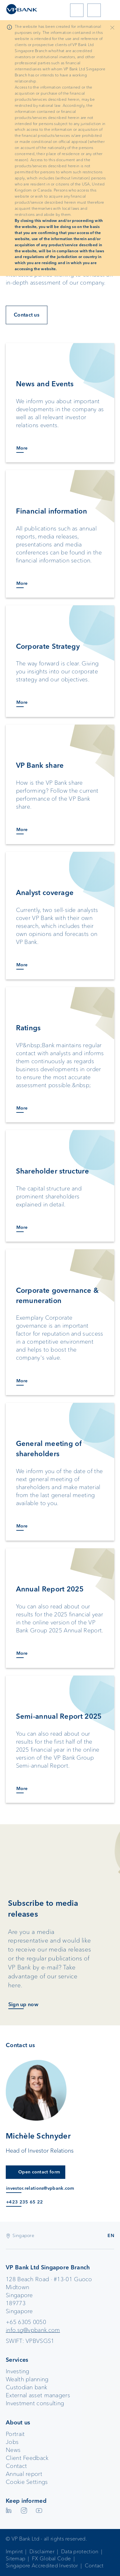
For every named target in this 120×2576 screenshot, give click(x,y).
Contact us (26, 315)
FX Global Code (51, 2559)
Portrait (15, 2434)
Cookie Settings (27, 2482)
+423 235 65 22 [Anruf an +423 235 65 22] (24, 2202)
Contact (16, 2466)
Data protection (80, 2552)
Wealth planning (27, 2379)
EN (111, 2235)
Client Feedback (27, 2458)
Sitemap (15, 2559)
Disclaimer (41, 2552)
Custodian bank (26, 2387)
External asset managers (38, 2395)
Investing (17, 2371)
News (13, 2450)
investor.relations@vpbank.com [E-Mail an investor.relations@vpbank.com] (40, 2188)
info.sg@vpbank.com (33, 2330)
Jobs (12, 2442)
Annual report (24, 2474)
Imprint (14, 2552)
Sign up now (23, 2004)
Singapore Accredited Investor (42, 2566)
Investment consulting (35, 2403)
